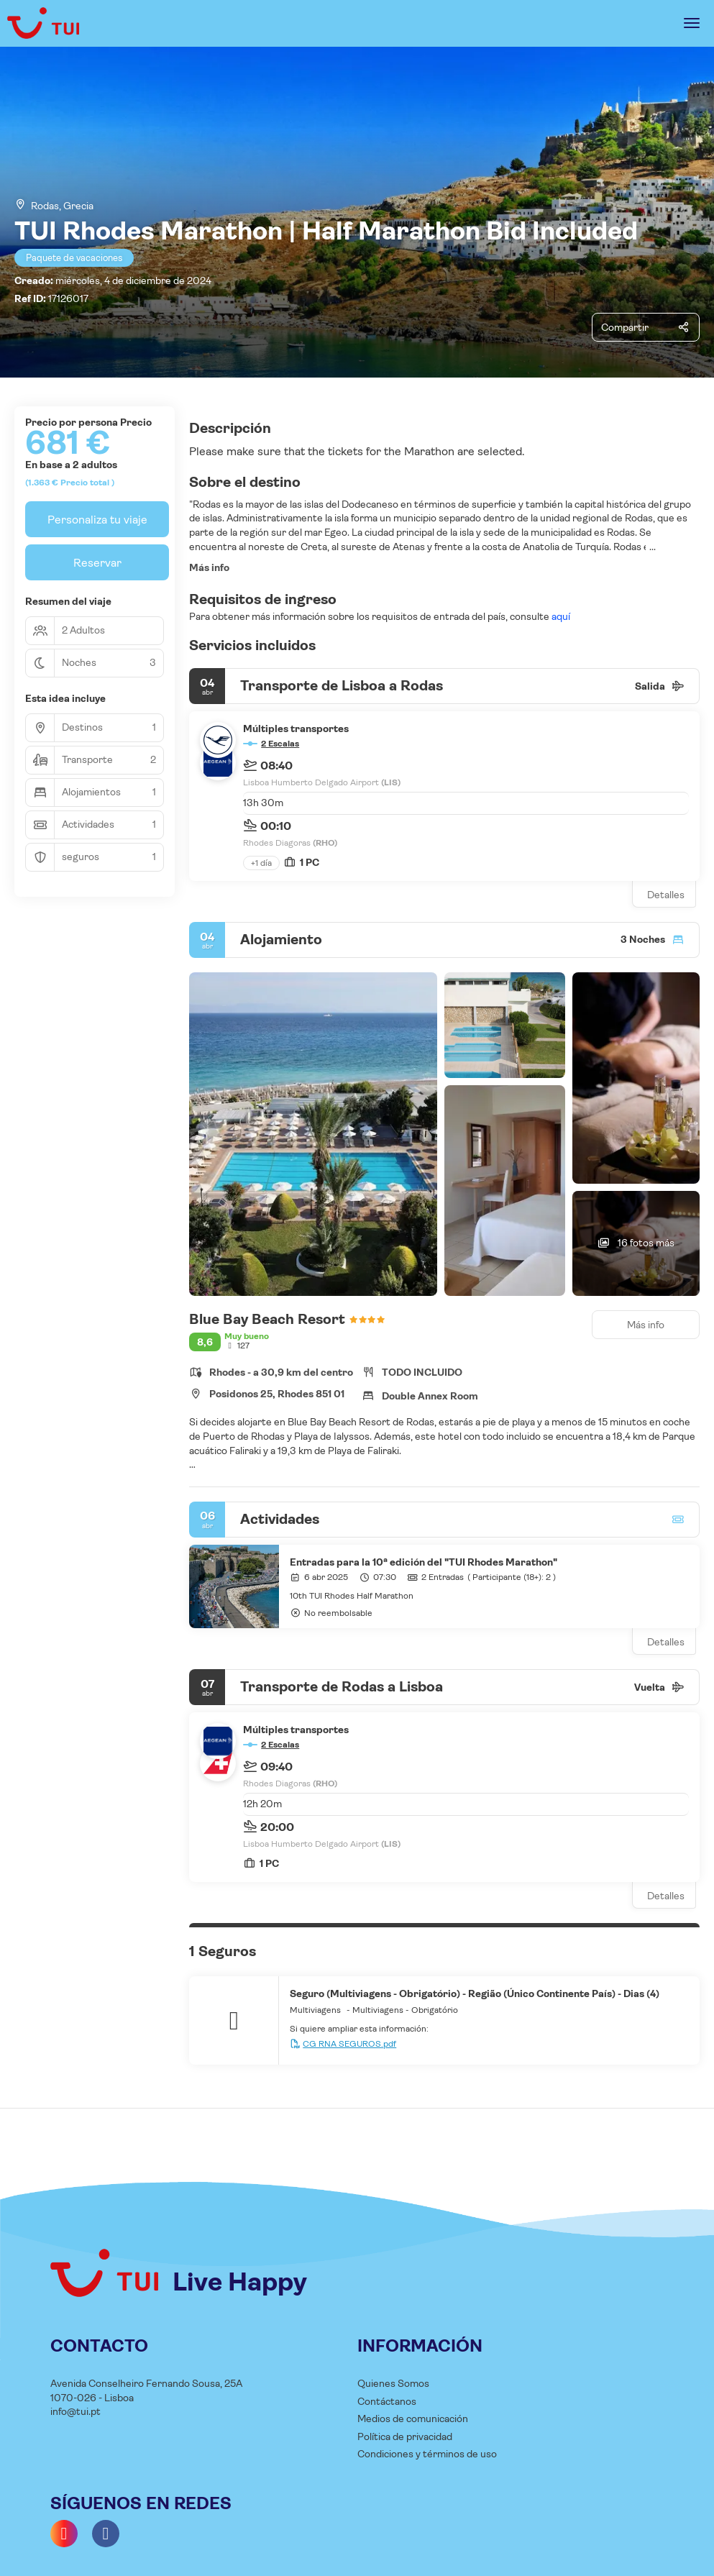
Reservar (97, 563)
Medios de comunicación (412, 2418)
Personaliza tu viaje (97, 519)
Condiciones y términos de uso (427, 2453)
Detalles (666, 894)
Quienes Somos (393, 2383)
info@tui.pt (75, 2411)
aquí (559, 616)
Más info (209, 567)
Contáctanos (386, 2401)
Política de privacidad (404, 2436)
